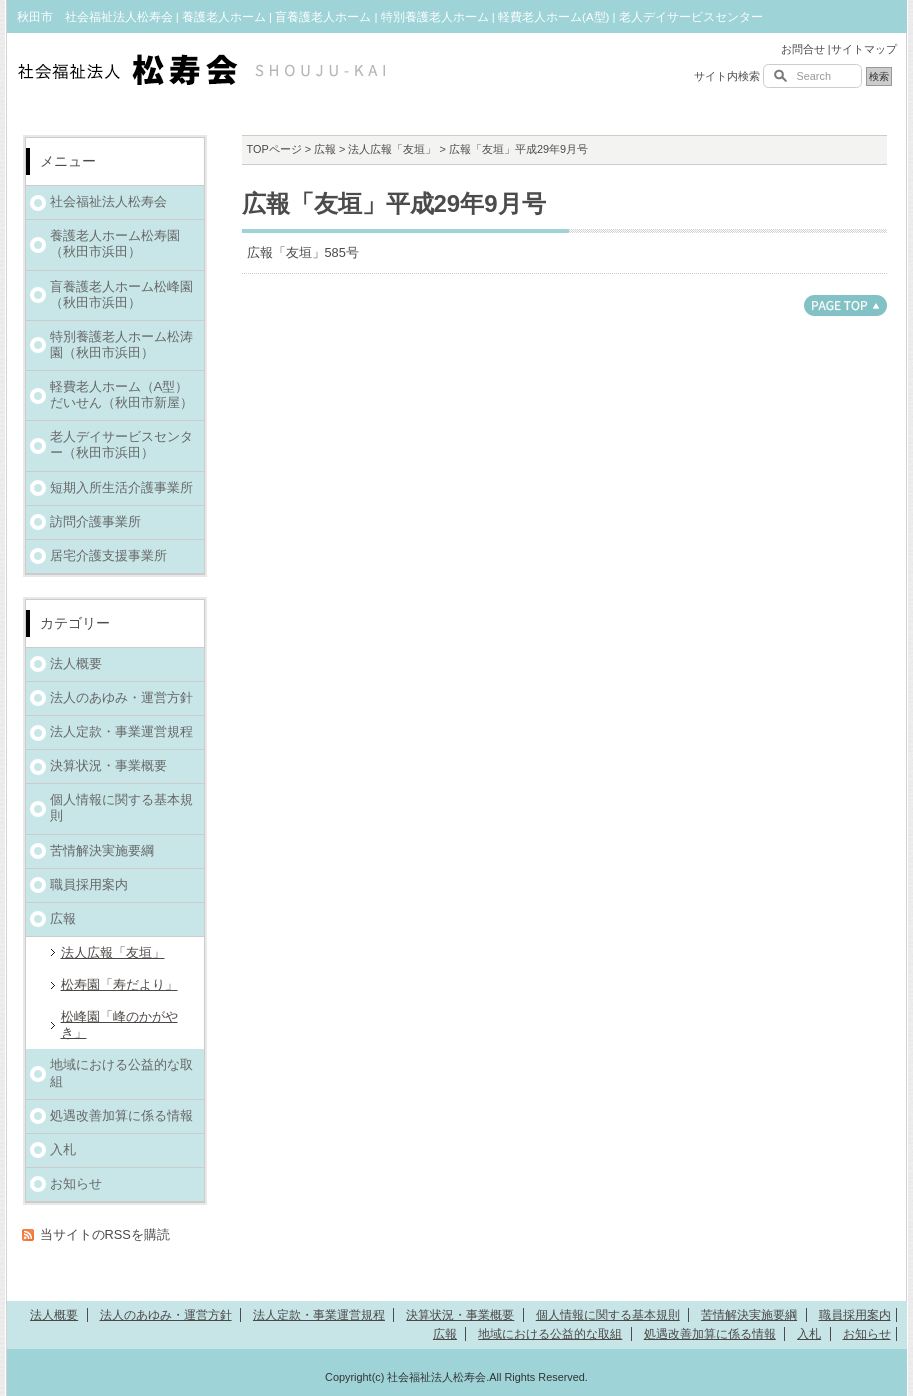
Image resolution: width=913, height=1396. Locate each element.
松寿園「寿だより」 (119, 984)
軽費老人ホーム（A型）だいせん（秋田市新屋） (121, 394)
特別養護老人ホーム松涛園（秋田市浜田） (121, 344)
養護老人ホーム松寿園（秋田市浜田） (115, 243)
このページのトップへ (845, 305)
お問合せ (803, 49)
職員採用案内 (89, 884)
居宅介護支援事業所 (108, 555)
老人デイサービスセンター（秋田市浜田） (121, 444)
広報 (325, 149)
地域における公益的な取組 (121, 1072)
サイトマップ (864, 49)
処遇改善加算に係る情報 (121, 1115)
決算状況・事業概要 (108, 765)
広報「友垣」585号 (303, 252)
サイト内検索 (727, 76)
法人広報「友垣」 (392, 149)
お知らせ (76, 1183)
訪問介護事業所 (95, 521)
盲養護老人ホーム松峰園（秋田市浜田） (121, 294)
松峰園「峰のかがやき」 (119, 1024)
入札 (63, 1149)
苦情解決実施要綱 (102, 850)
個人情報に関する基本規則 (121, 807)
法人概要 (76, 663)
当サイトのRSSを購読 (105, 1234)
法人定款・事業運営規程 (121, 731)
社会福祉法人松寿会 (108, 201)
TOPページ (274, 149)
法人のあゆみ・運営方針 (121, 697)
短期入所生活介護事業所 (121, 487)
